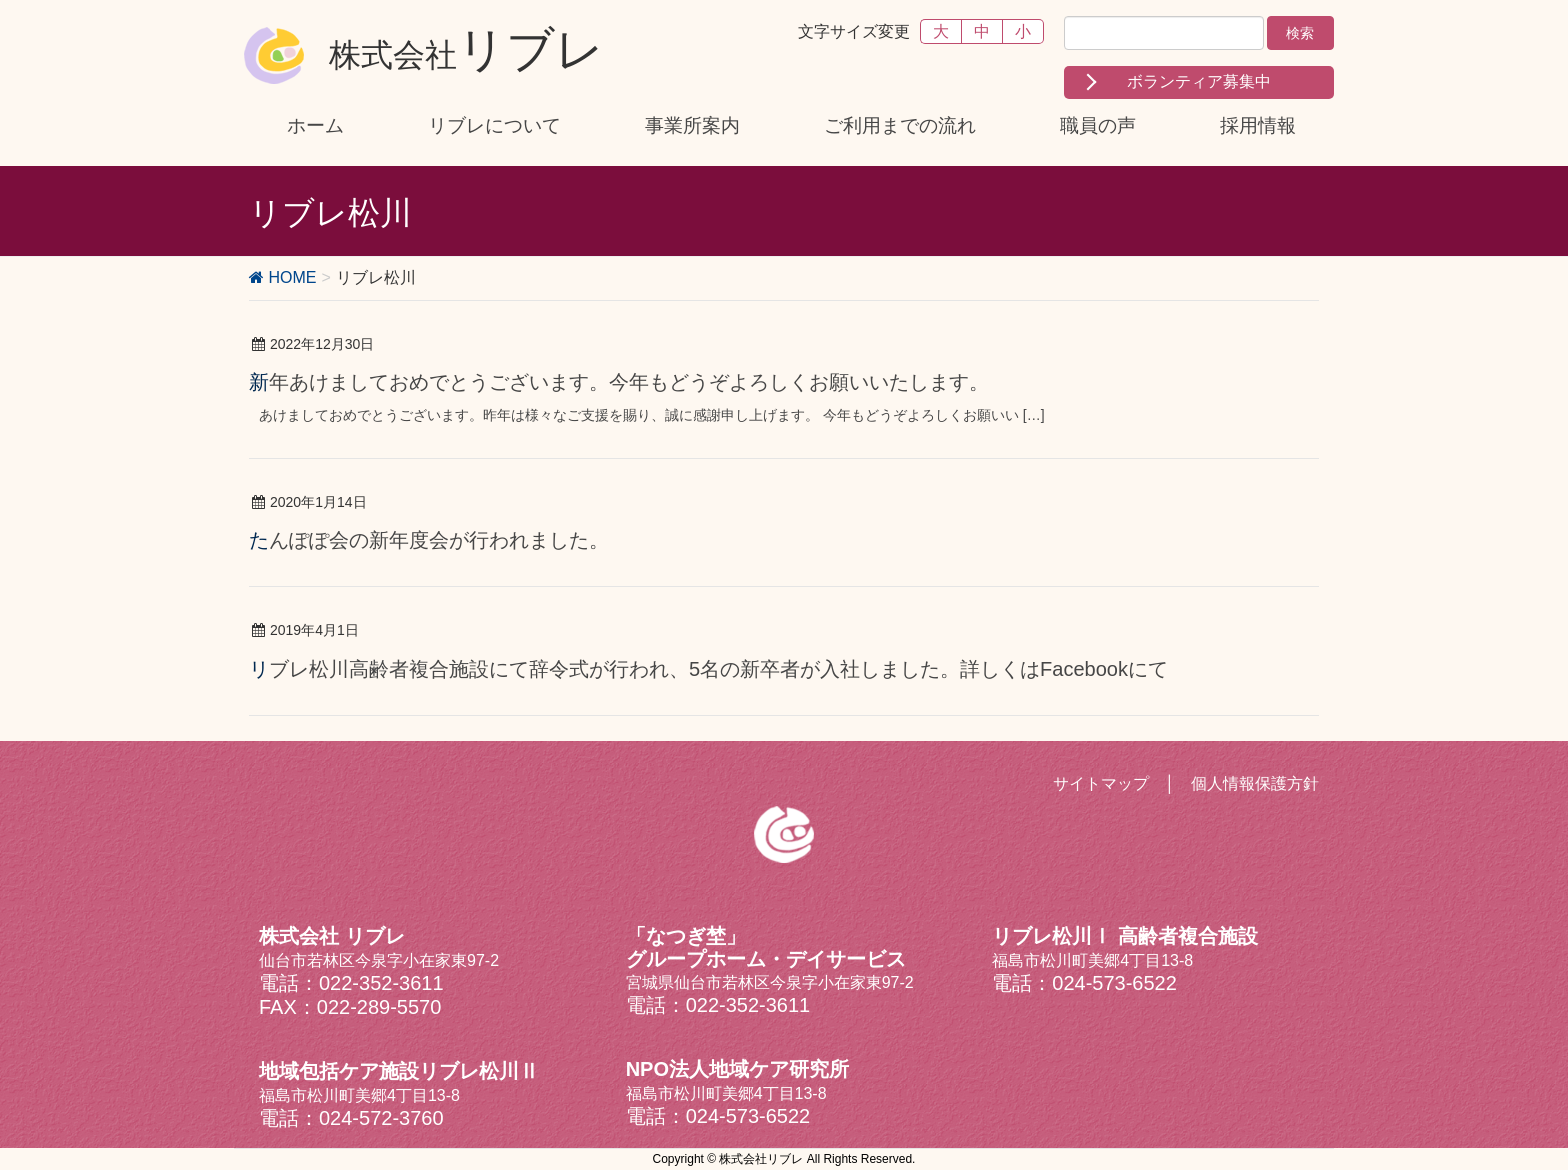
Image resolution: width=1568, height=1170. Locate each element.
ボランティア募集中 (1199, 81)
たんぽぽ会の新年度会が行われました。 (429, 540)
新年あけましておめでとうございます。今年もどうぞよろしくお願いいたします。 (619, 382)
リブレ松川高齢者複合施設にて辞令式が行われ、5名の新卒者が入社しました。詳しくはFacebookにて (708, 669)
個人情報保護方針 (1255, 783)
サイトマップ (1101, 783)
